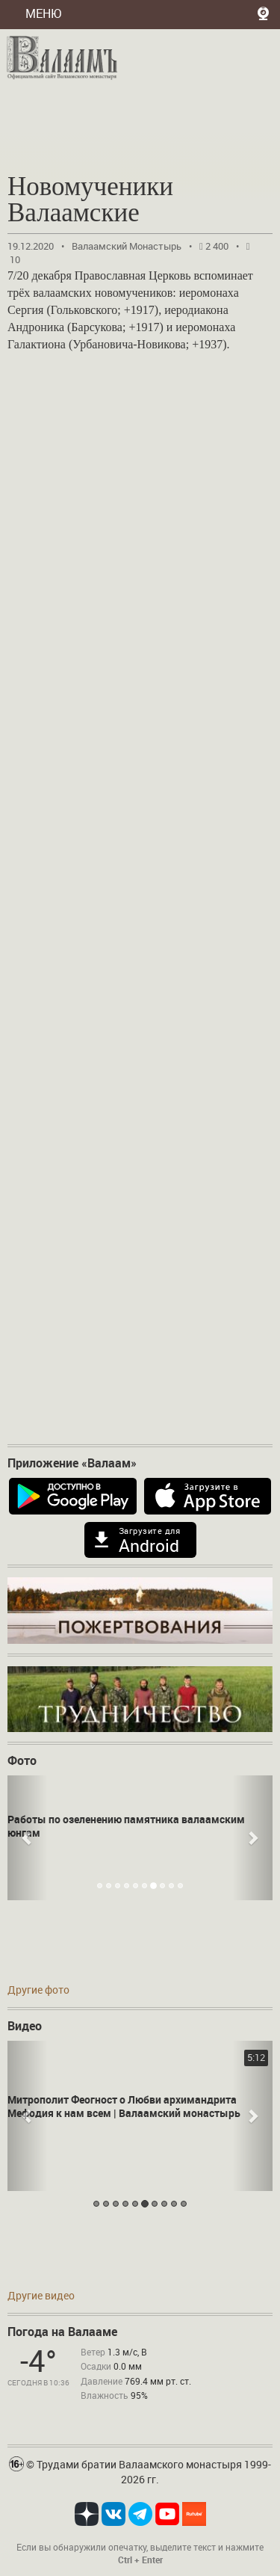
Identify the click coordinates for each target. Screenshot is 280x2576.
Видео (24, 2026)
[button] (27, 1837)
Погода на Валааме (62, 2331)
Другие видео (41, 2295)
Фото (22, 1760)
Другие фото (38, 1989)
